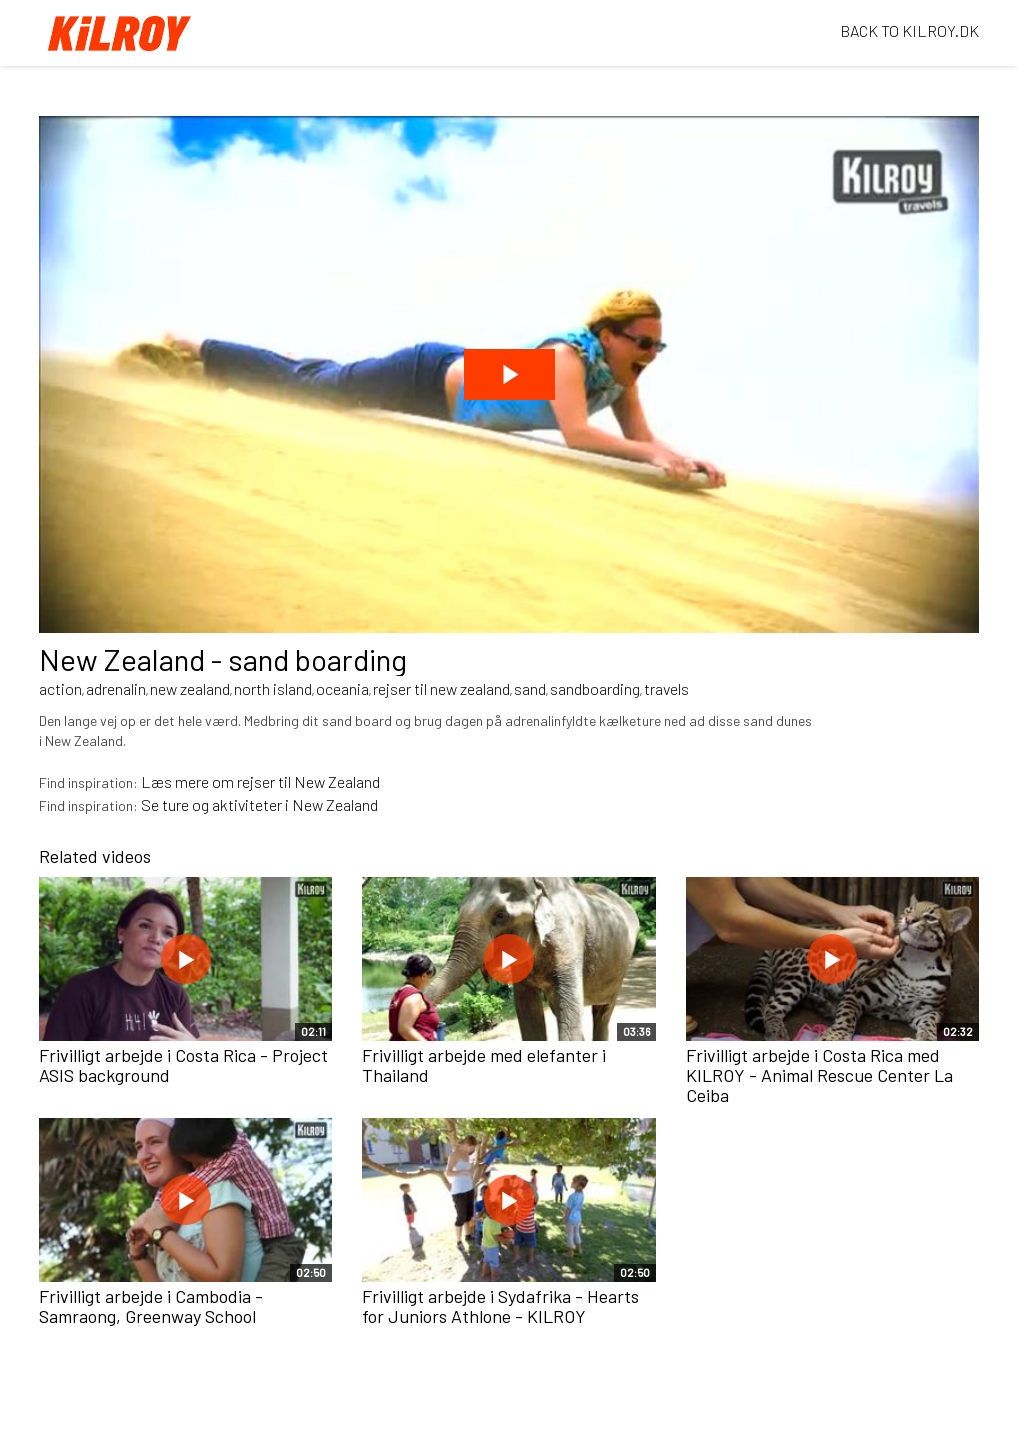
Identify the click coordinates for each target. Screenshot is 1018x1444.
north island (273, 688)
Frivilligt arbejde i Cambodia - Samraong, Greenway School (151, 1306)
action (60, 688)
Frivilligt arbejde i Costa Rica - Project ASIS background (183, 1065)
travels (666, 688)
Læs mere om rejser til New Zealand (260, 781)
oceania (342, 688)
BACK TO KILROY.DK (909, 30)
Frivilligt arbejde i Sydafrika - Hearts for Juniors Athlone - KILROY (500, 1306)
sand (530, 688)
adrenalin (116, 688)
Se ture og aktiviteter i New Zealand (259, 804)
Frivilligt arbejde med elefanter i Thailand (484, 1065)
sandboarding (595, 688)
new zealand (190, 688)
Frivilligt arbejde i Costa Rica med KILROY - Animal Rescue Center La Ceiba (819, 1075)
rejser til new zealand (441, 688)
